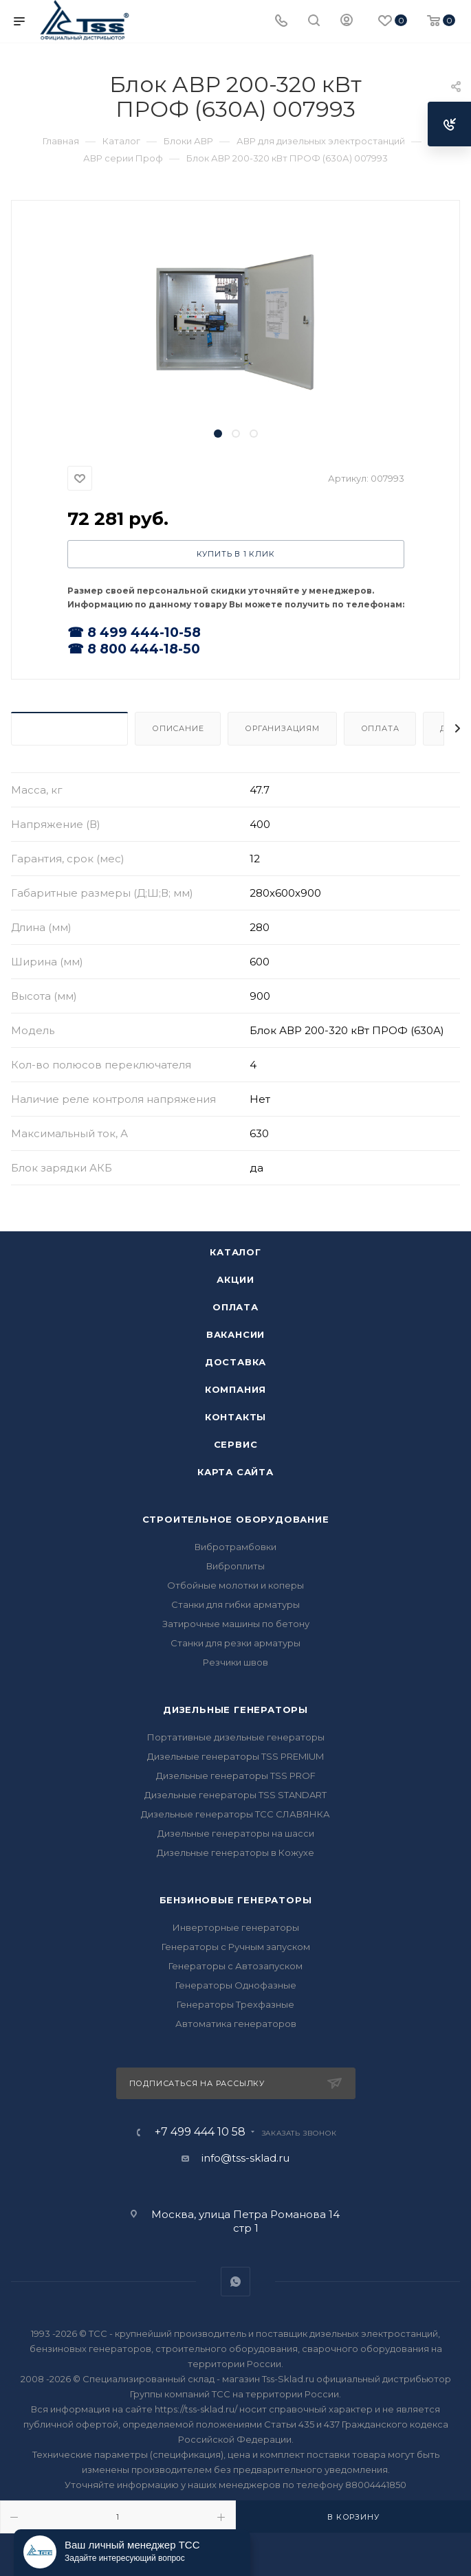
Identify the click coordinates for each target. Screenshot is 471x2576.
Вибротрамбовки (235, 1546)
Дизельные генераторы (235, 1709)
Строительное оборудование (235, 1519)
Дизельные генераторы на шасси (235, 1833)
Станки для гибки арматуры (235, 1604)
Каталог (235, 1251)
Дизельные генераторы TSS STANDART (235, 1794)
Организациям (282, 728)
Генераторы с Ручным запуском (236, 1946)
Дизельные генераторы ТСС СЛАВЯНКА (235, 1813)
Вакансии (235, 1334)
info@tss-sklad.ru (245, 2157)
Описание (178, 728)
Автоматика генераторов (235, 2023)
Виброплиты (235, 1565)
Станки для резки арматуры (235, 1642)
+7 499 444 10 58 (200, 2132)
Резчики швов (235, 1662)
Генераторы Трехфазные (235, 2004)
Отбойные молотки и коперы (235, 1585)
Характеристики (69, 728)
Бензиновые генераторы (236, 1899)
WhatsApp (235, 2281)
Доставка (235, 1361)
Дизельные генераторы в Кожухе (235, 1852)
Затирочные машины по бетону (235, 1623)
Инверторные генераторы (236, 1927)
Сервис (236, 1444)
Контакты (235, 1416)
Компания (235, 1389)
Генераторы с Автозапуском (235, 1965)
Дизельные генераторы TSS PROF (236, 1775)
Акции (235, 1279)
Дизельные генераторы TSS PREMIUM (235, 1756)
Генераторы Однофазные (235, 1985)
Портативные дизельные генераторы (236, 1737)
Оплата (380, 728)
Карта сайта (235, 1471)
